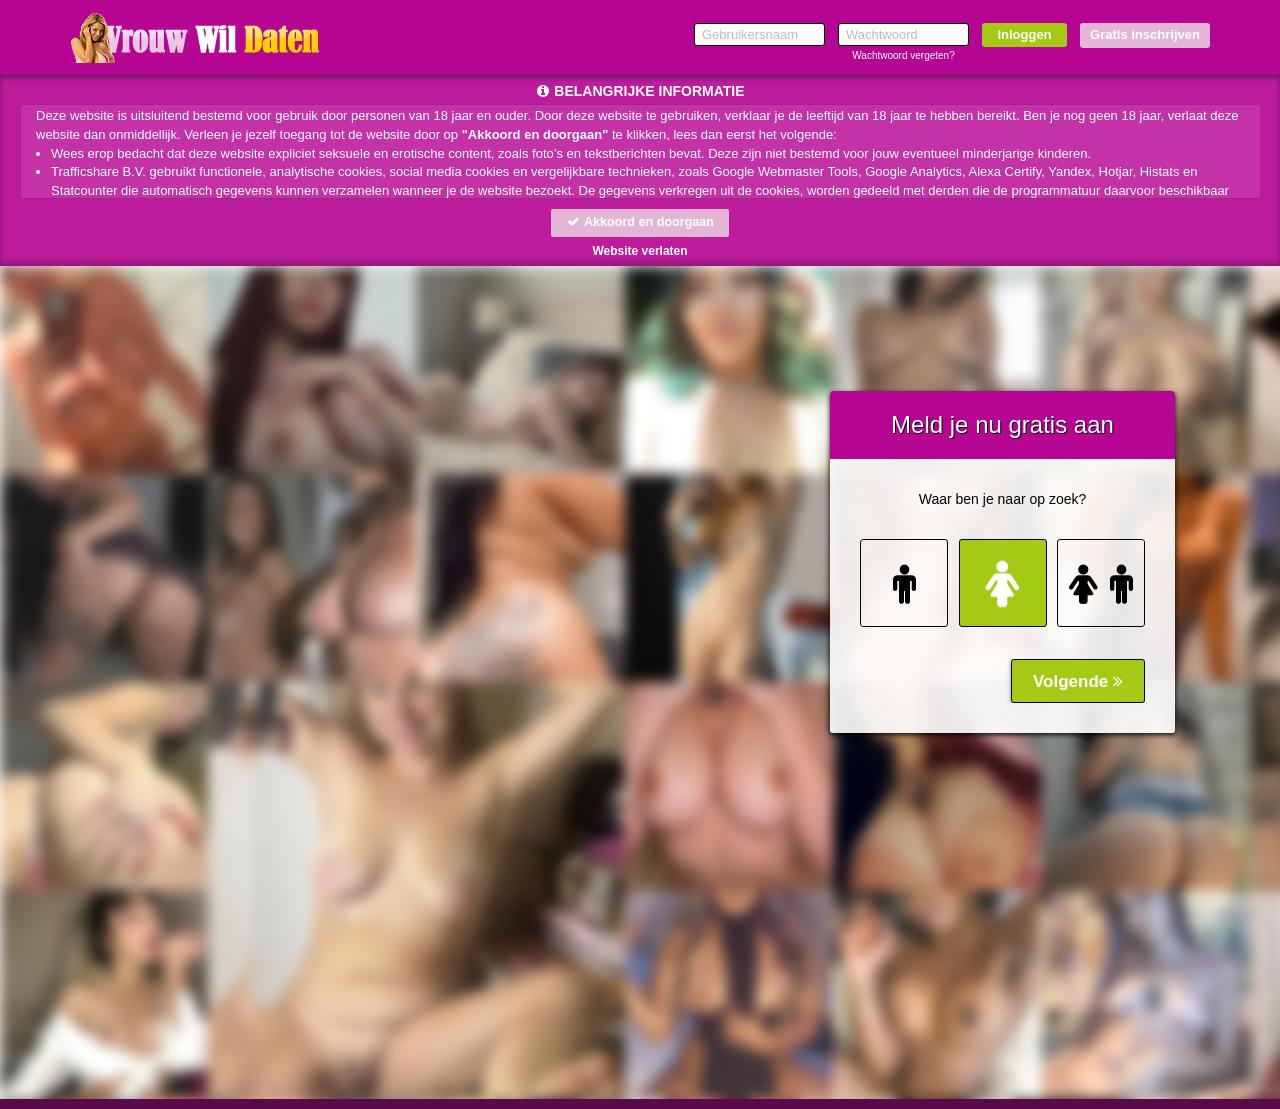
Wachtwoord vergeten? (903, 55)
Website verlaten (639, 252)
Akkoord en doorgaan (640, 222)
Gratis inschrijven (1145, 34)
